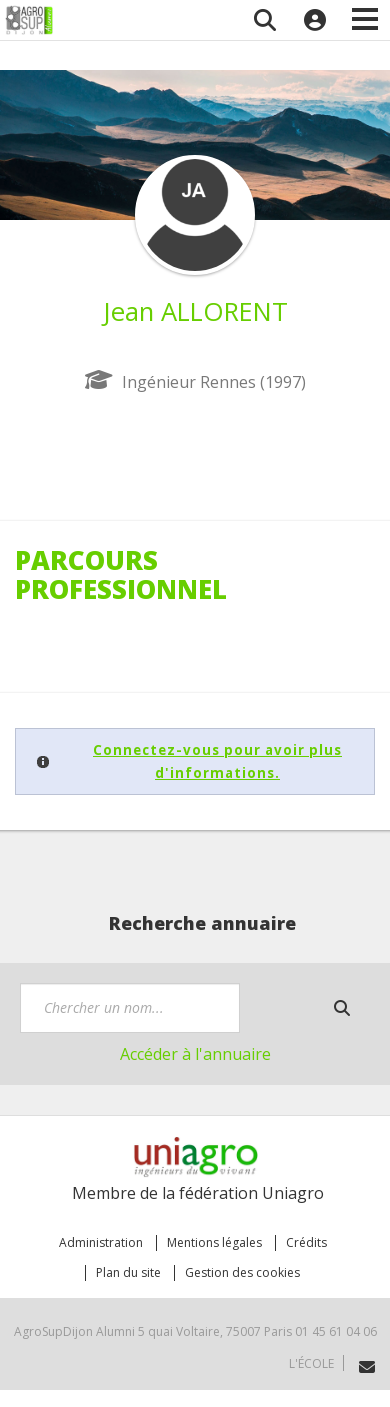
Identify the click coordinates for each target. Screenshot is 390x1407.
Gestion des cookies (242, 1272)
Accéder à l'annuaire (195, 1054)
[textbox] (130, 1008)
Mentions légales (214, 1242)
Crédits (306, 1242)
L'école (311, 1363)
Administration (101, 1242)
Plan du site (128, 1272)
